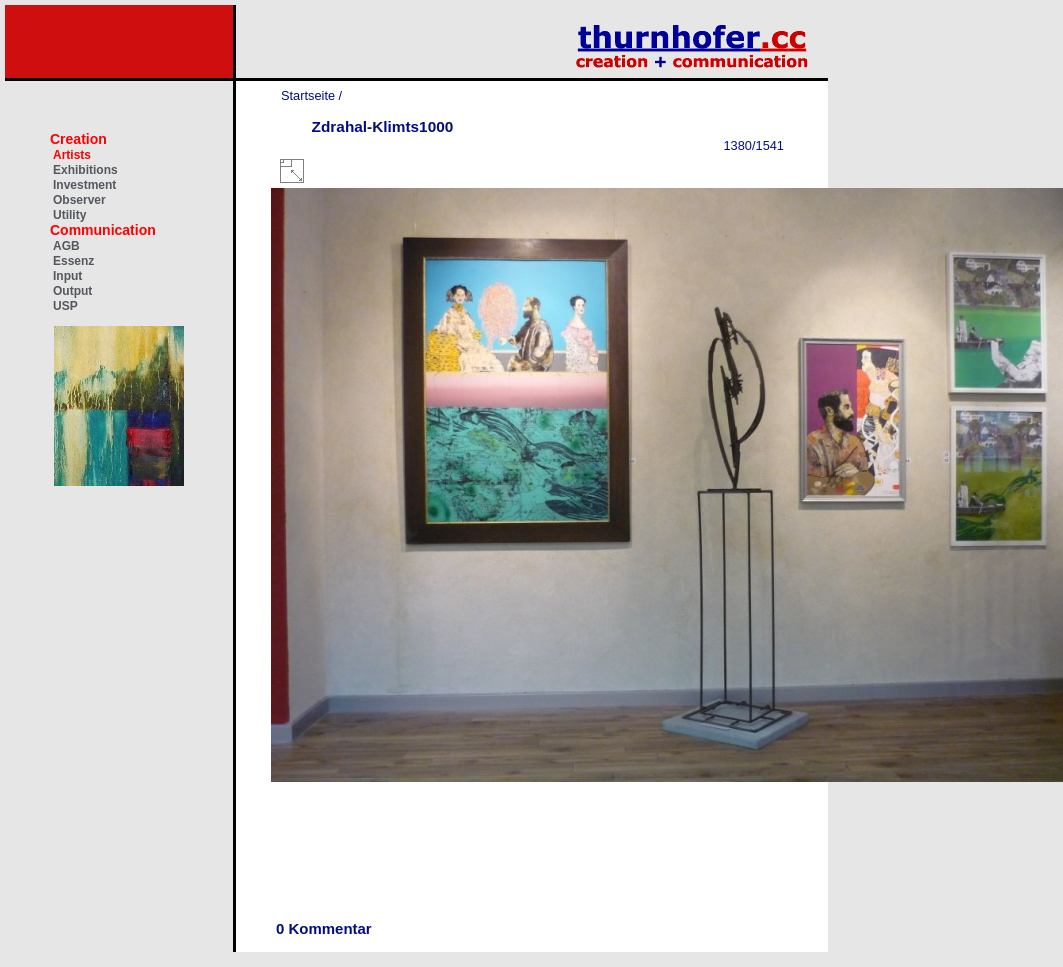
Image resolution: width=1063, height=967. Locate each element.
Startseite (308, 95)
